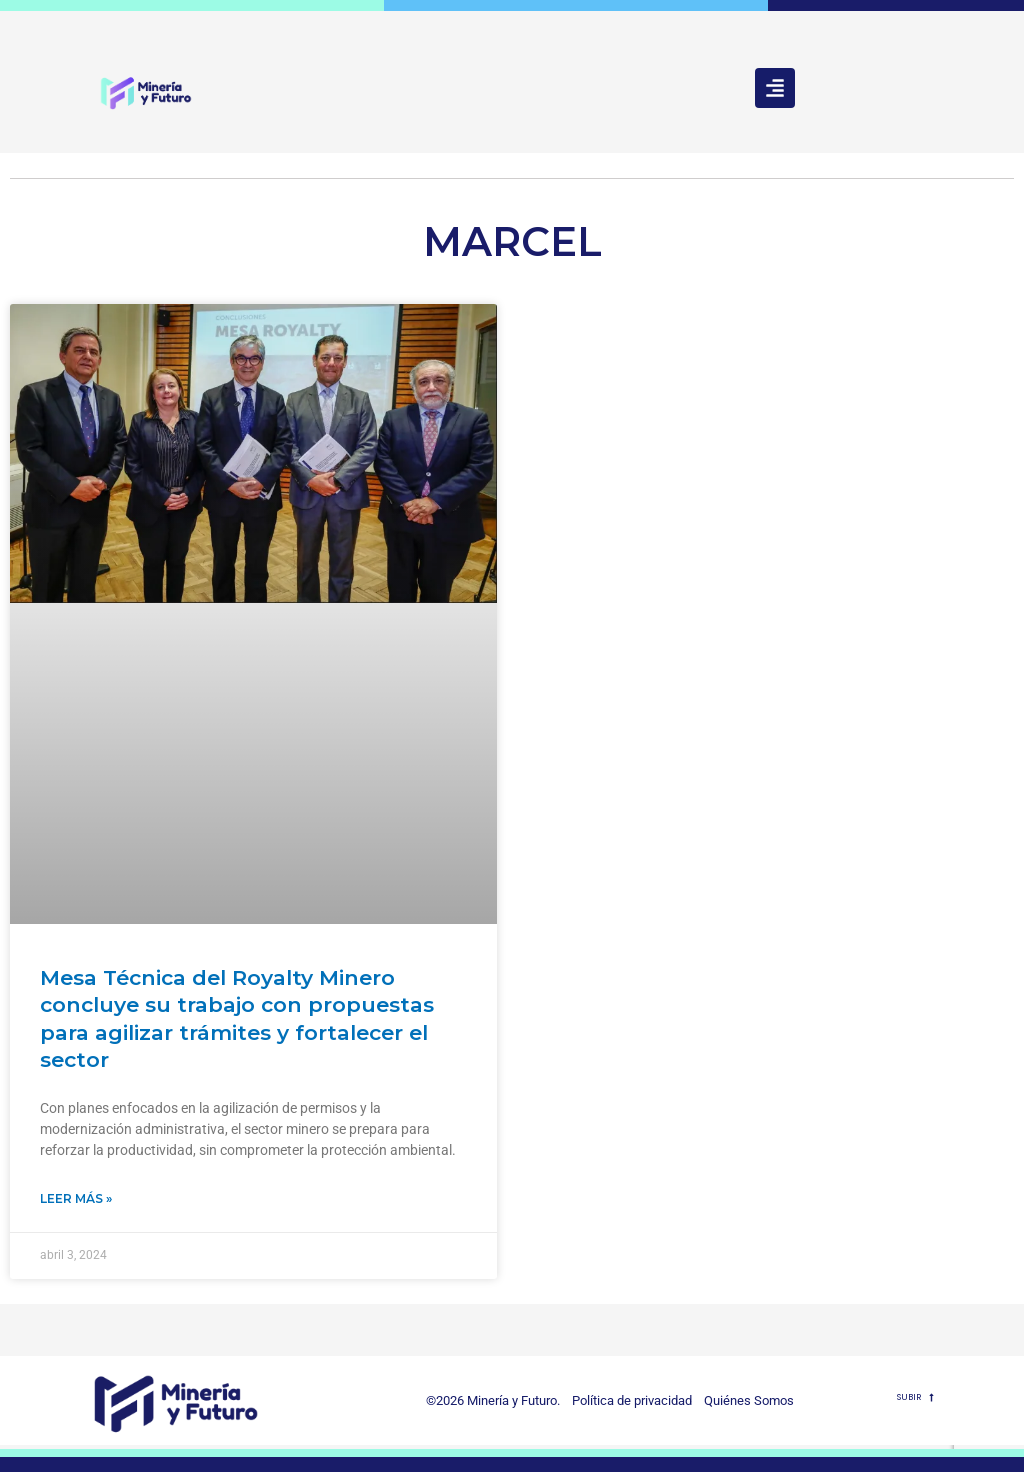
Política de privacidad (627, 1400)
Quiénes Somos (749, 1400)
